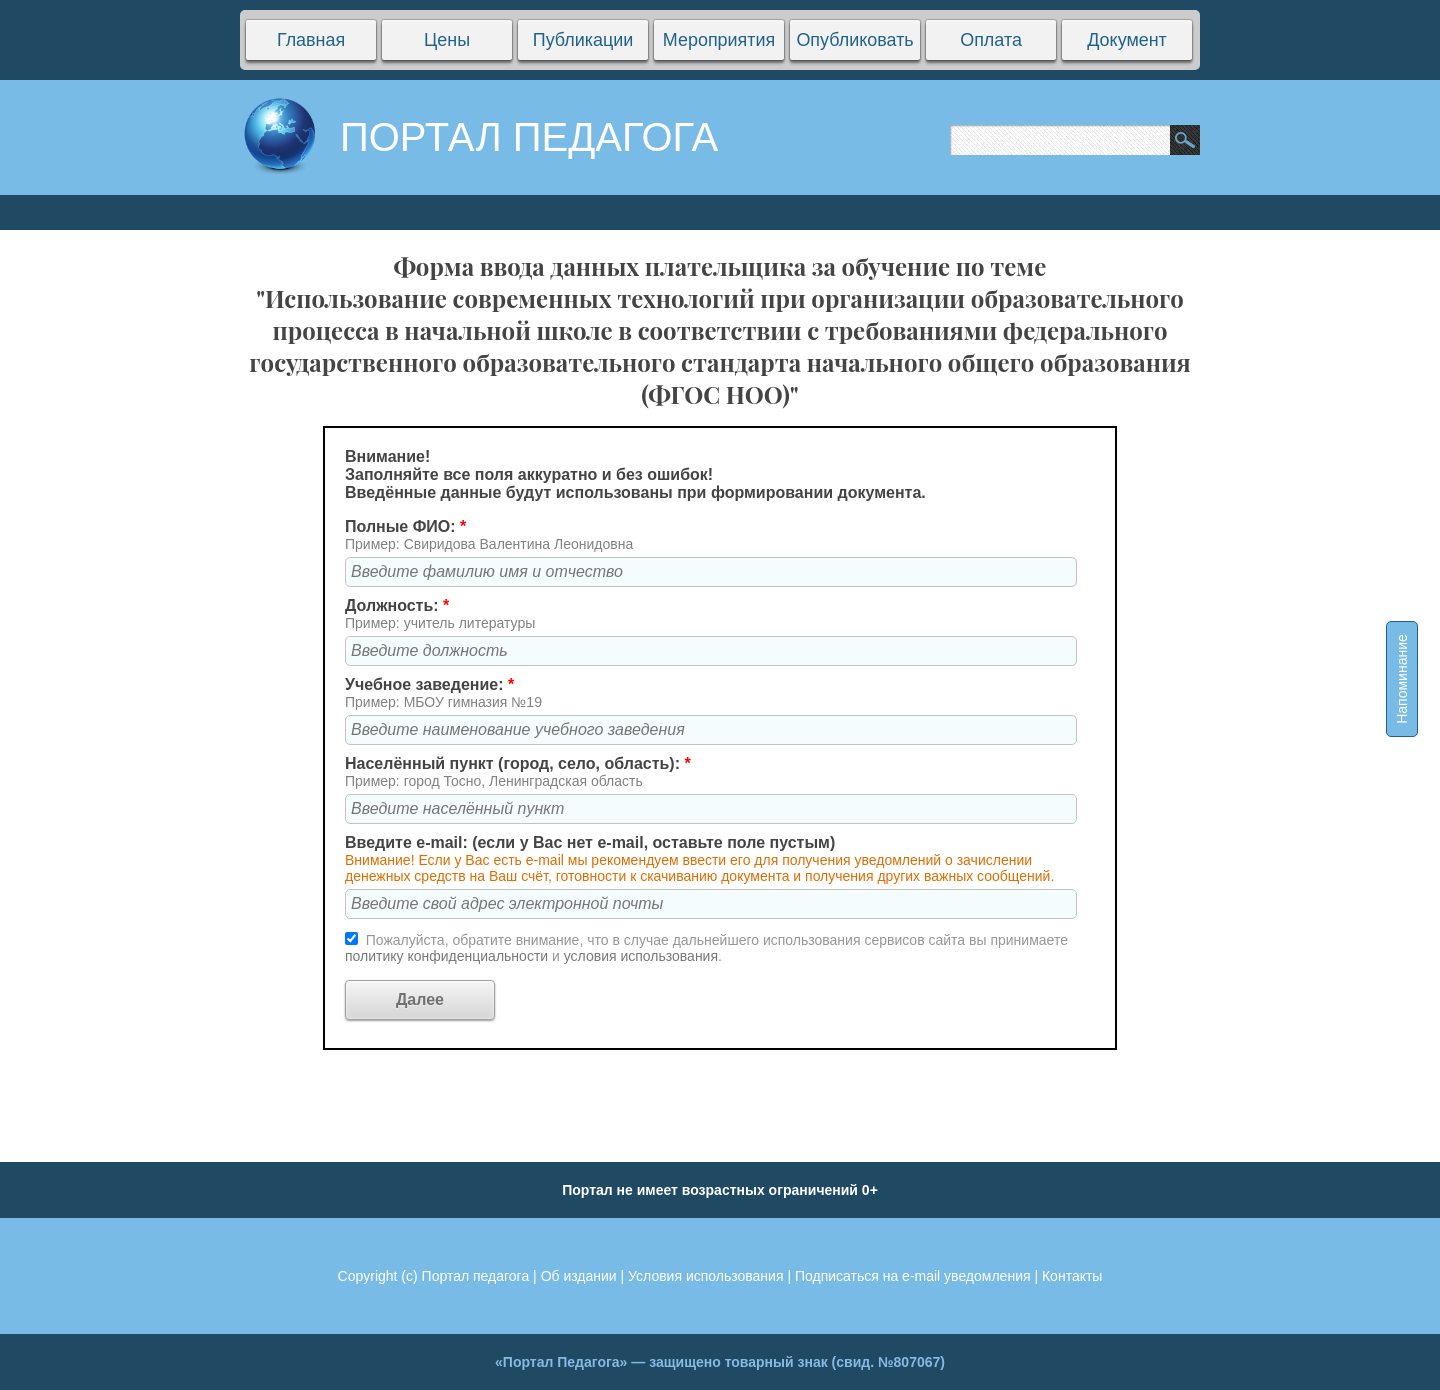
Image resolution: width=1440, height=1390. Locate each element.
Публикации (583, 40)
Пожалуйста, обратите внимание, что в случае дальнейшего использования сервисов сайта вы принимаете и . (706, 948)
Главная (311, 40)
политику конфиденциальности (448, 956)
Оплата (991, 40)
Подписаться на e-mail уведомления (913, 1276)
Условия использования (705, 1276)
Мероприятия (719, 40)
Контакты (1072, 1276)
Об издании (579, 1276)
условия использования (641, 956)
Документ (1127, 40)
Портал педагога (476, 1276)
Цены (447, 40)
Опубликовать (855, 40)
